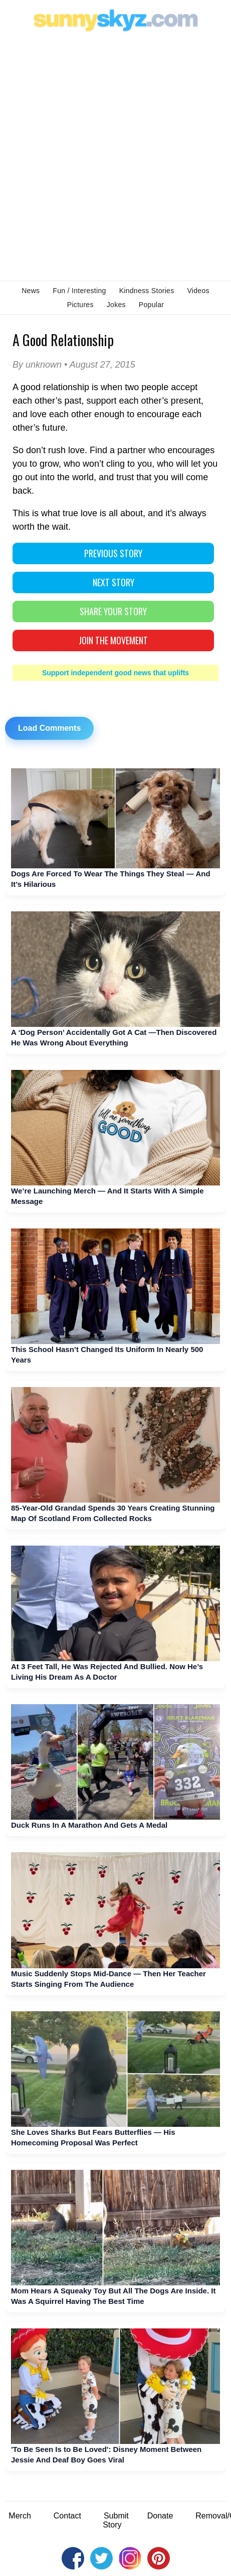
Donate (160, 2515)
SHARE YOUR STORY (113, 611)
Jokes (116, 305)
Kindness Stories (146, 291)
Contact (67, 2515)
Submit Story (116, 2520)
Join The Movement (113, 640)
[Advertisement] (115, 155)
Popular (151, 305)
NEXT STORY (113, 582)
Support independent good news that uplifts (115, 673)
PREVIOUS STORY (113, 553)
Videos (198, 291)
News (31, 291)
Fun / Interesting (79, 291)
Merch (20, 2515)
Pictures (80, 305)
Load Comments (49, 728)
